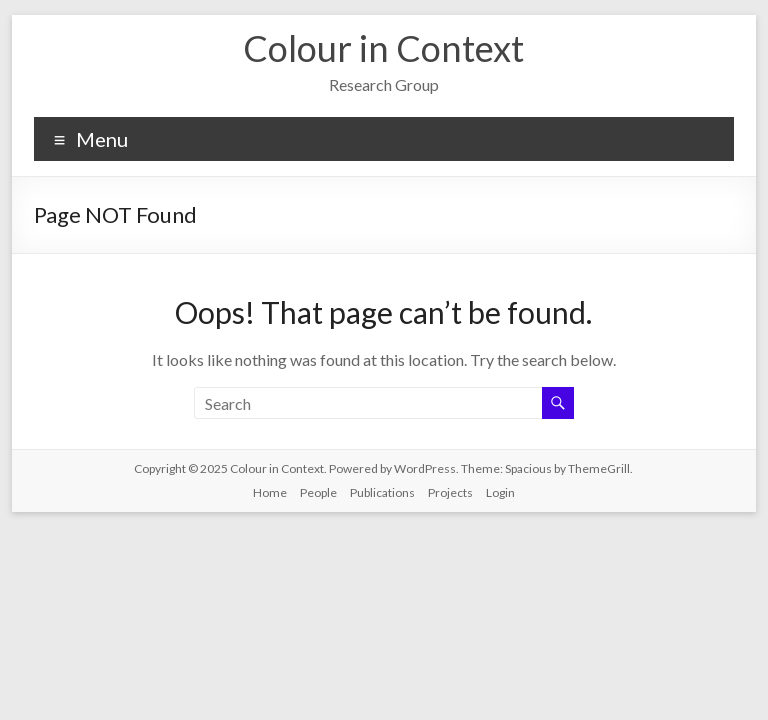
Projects (450, 492)
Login (500, 492)
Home (270, 492)
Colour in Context (383, 48)
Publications (382, 492)
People (318, 492)
